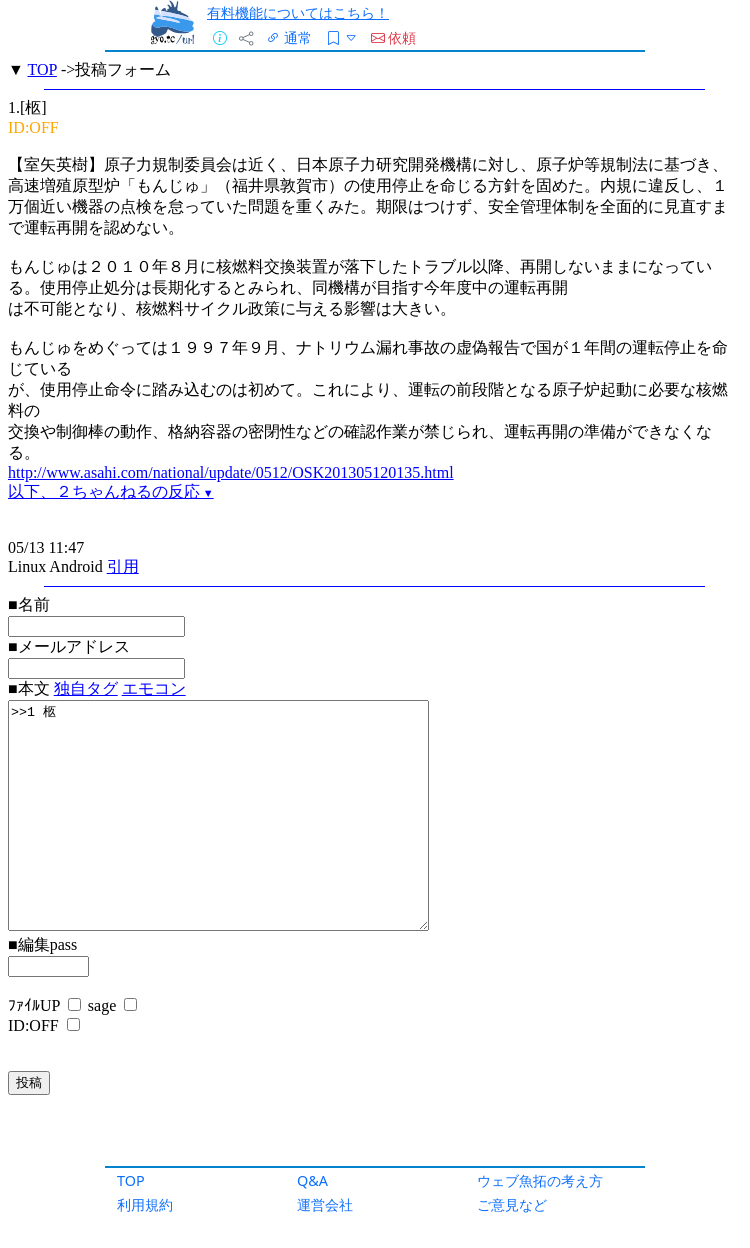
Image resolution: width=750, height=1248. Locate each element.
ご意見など (512, 1204)
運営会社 (325, 1204)
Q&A (312, 1180)
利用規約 (145, 1204)
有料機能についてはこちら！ (298, 12)
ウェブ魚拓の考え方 (540, 1180)
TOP (131, 1180)
